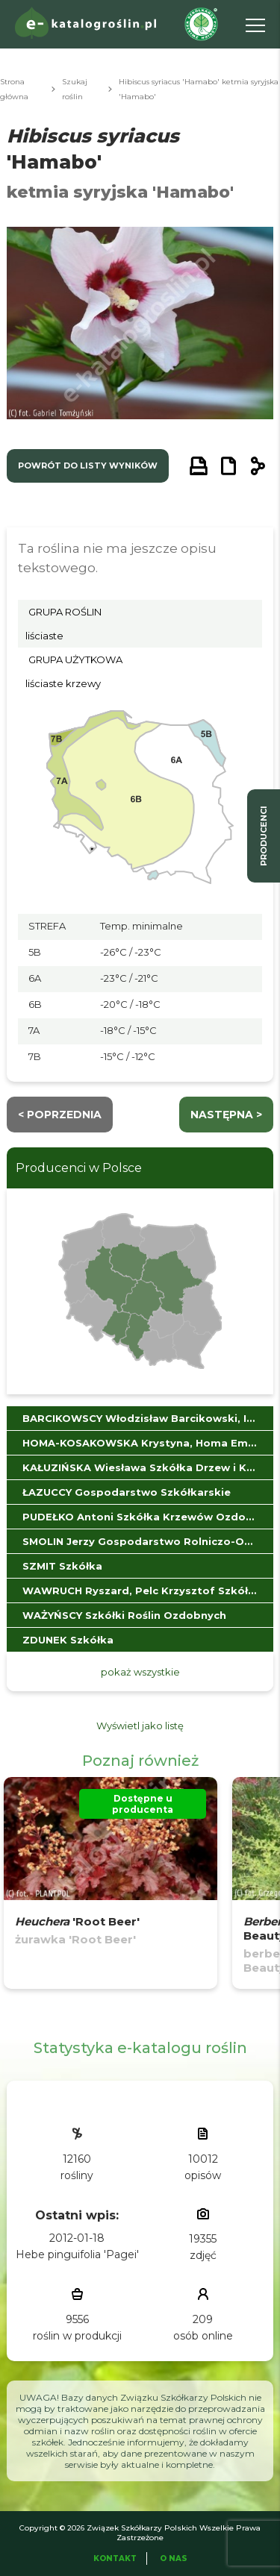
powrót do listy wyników (88, 465)
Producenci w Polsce (79, 1168)
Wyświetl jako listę (140, 1726)
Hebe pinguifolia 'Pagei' (77, 2254)
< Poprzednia (60, 1114)
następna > (226, 1114)
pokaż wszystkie (140, 1672)
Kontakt (115, 2558)
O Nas (173, 2558)
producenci (263, 836)
